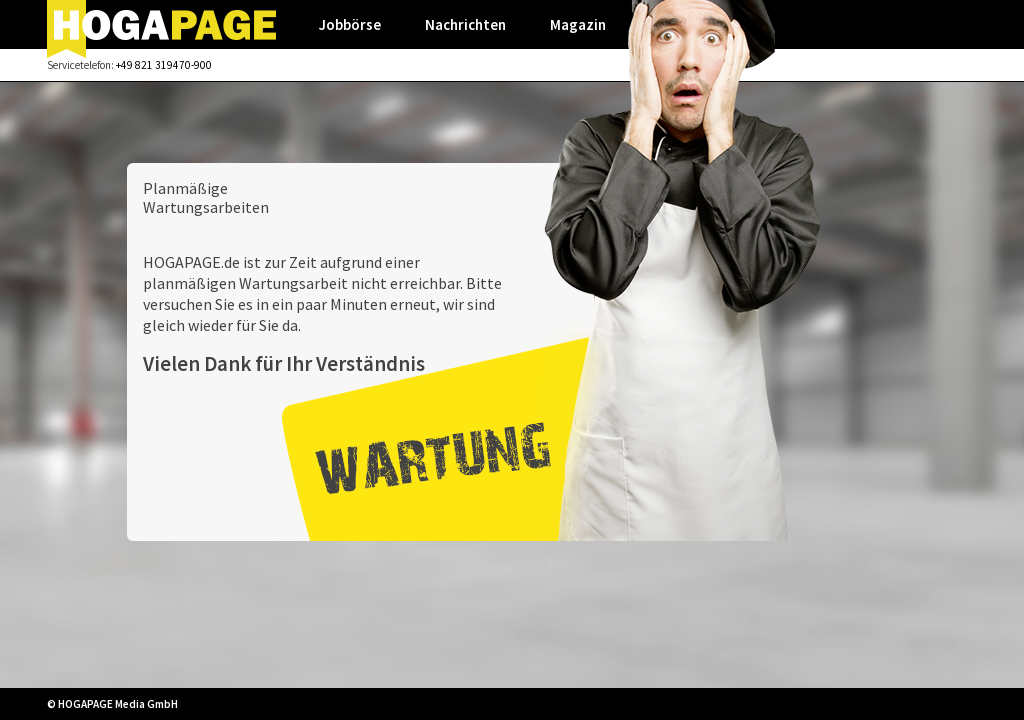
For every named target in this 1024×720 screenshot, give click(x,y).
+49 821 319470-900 (164, 65)
